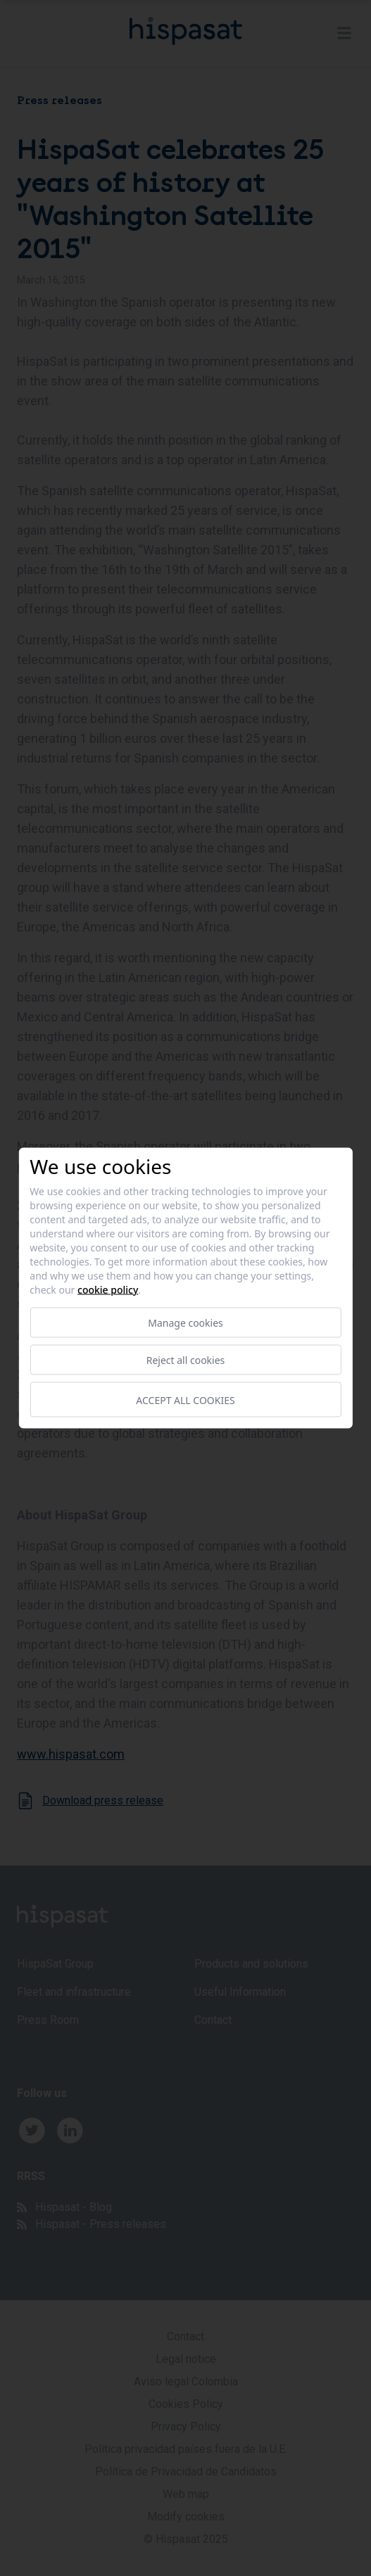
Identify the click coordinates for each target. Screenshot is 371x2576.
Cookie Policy (107, 1289)
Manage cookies (185, 1323)
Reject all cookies (185, 1360)
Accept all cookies (185, 1399)
